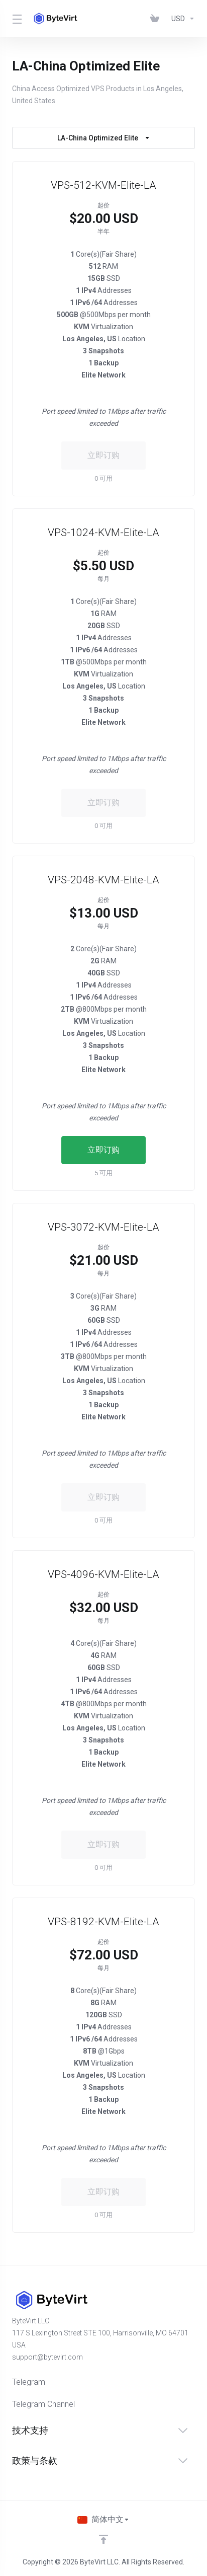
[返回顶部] (103, 2539)
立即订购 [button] (103, 1150)
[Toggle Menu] (16, 18)
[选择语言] (103, 2520)
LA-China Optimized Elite (103, 138)
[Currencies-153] (181, 19)
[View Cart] (156, 19)
